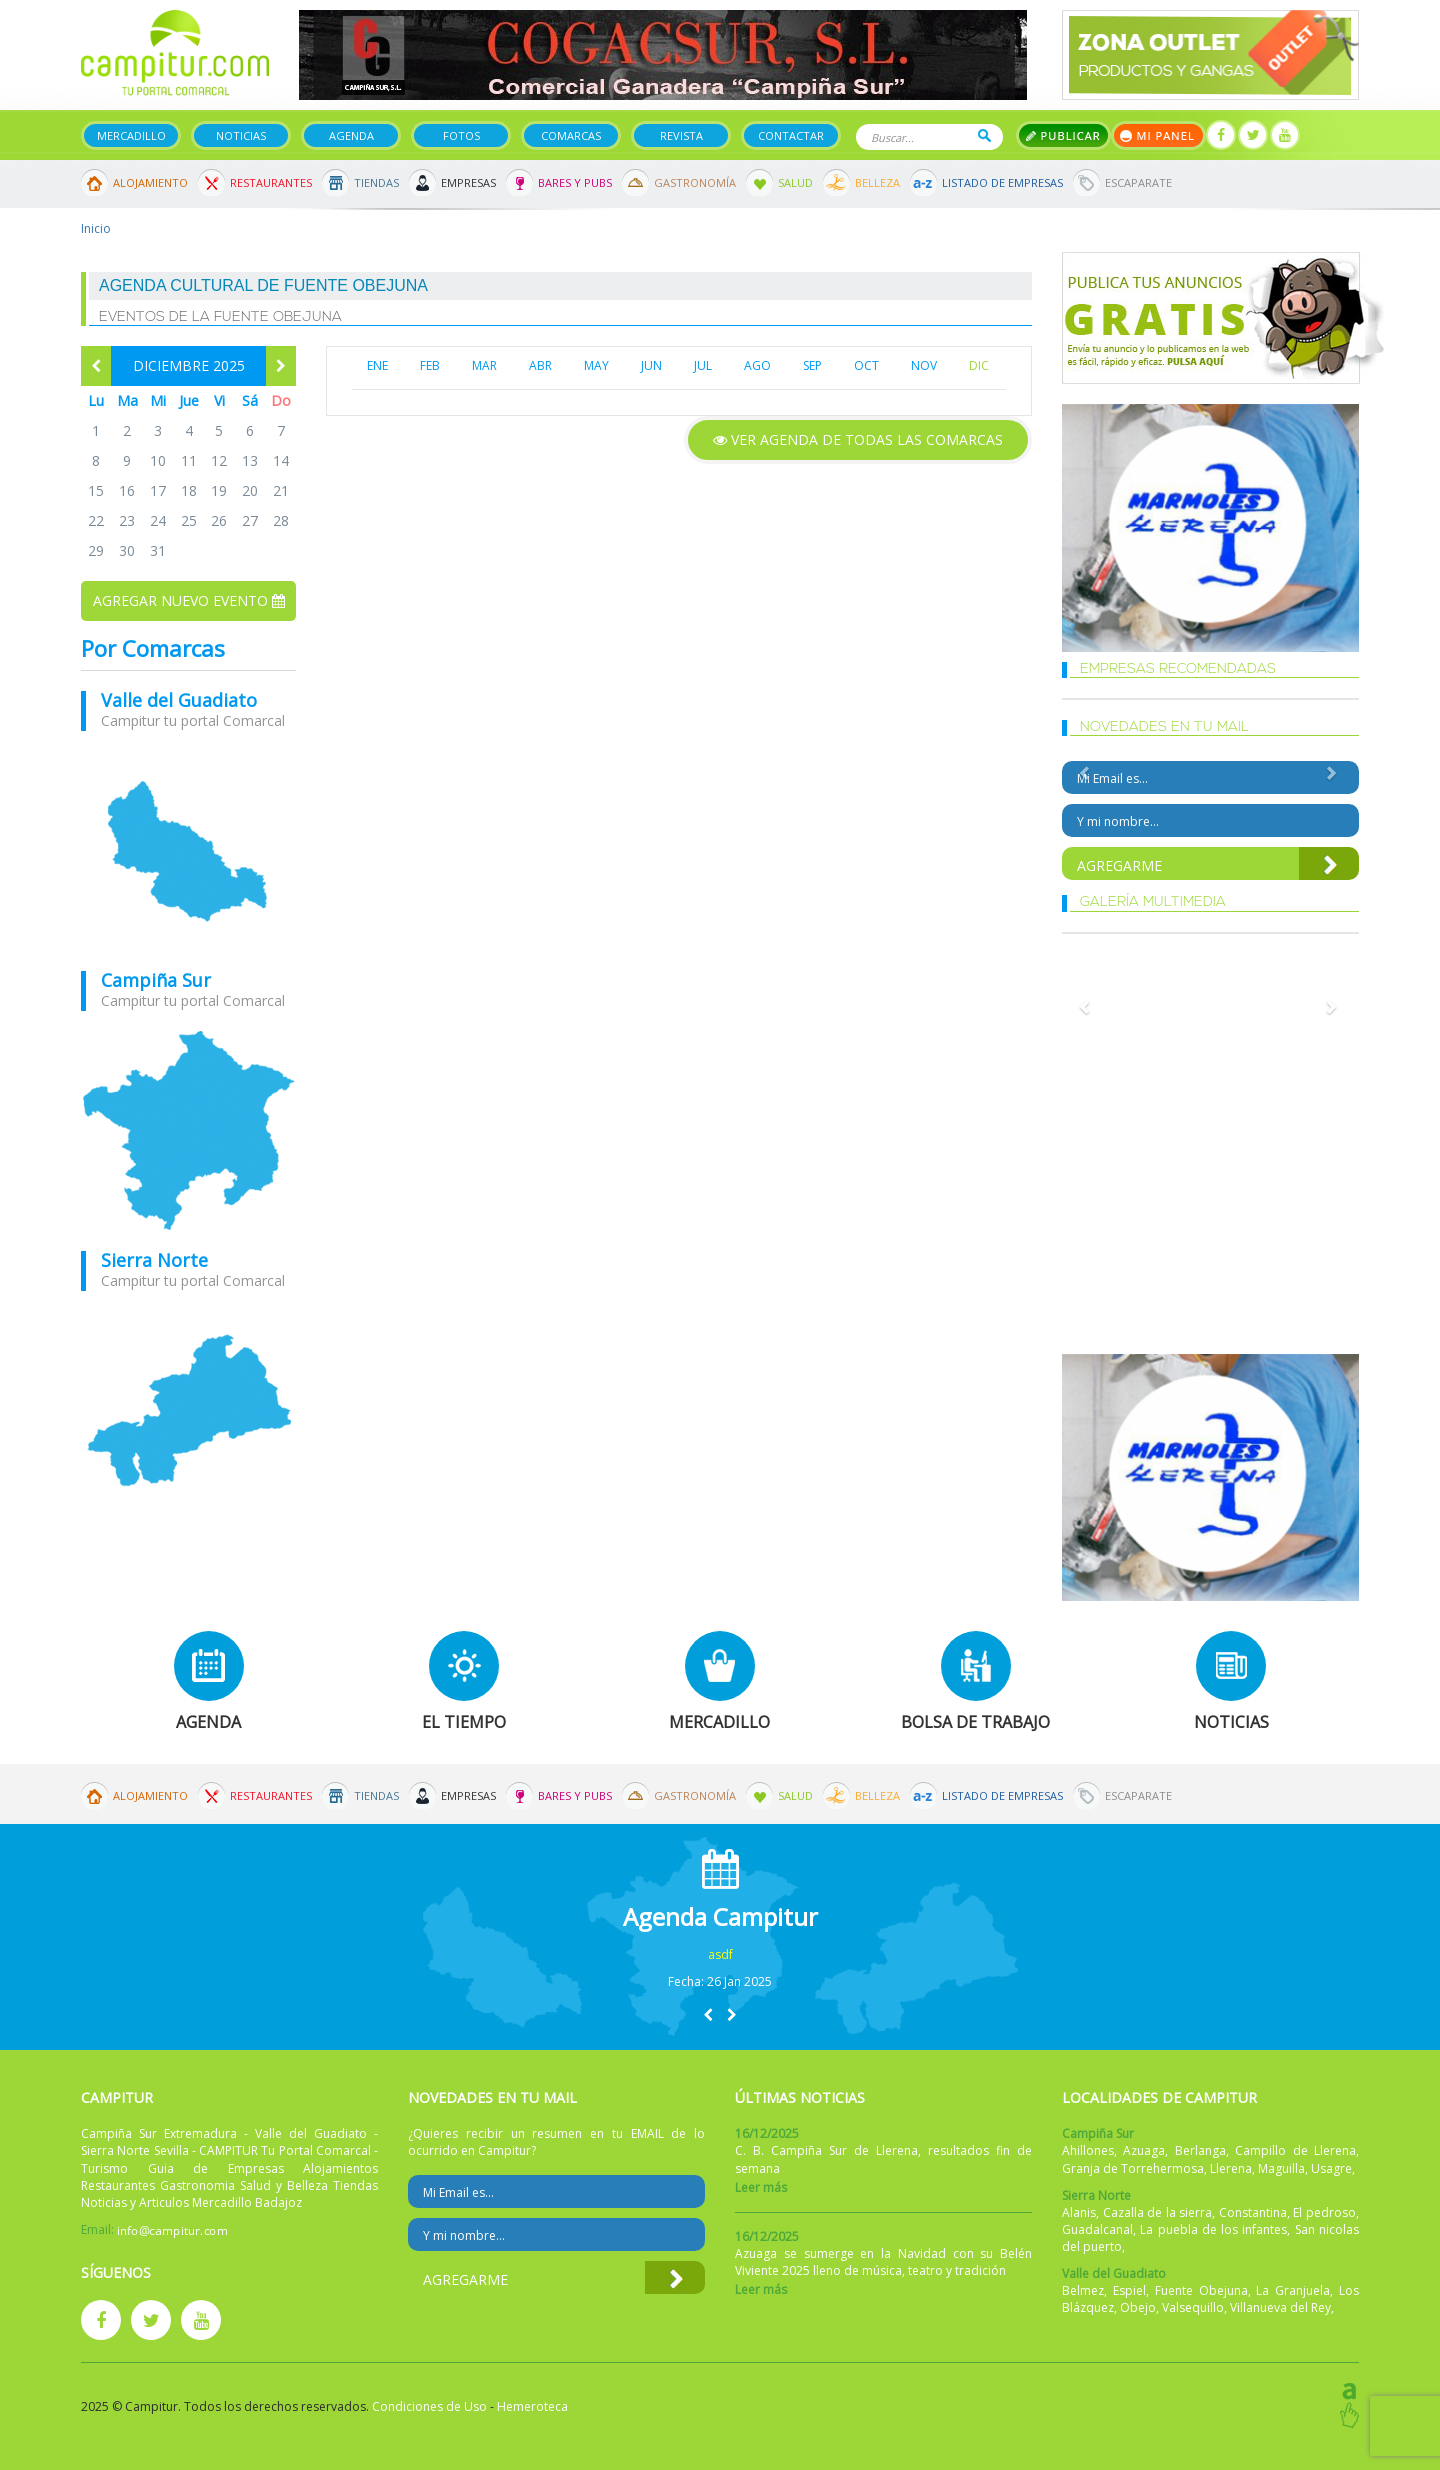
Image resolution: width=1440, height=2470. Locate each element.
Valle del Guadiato (179, 700)
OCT (866, 365)
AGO (757, 365)
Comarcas (571, 135)
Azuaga (1144, 2150)
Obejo (1138, 2307)
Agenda (351, 135)
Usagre (1331, 2168)
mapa (188, 851)
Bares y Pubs (575, 182)
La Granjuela (1293, 2290)
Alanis (1079, 2212)
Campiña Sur (156, 980)
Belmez (1083, 2290)
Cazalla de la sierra (1158, 2212)
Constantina (1253, 2212)
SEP (812, 365)
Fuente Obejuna (1201, 2290)
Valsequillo (1193, 2307)
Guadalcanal (1097, 2229)
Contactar (791, 135)
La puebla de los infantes (1213, 2229)
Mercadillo (131, 135)
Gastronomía (695, 182)
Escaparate (1138, 182)
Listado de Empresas (1002, 182)
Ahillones (1088, 2150)
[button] (708, 2014)
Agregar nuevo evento (189, 600)
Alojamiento (150, 182)
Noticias (241, 135)
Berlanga (1200, 2150)
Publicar (1063, 135)
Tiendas (376, 182)
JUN (651, 365)
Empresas (468, 182)
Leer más (761, 2187)
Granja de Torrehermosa (1133, 2168)
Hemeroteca (532, 2406)
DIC (979, 365)
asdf (720, 1954)
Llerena (1231, 2168)
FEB (430, 365)
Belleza (877, 182)
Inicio (96, 228)
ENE (377, 365)
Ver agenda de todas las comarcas (858, 439)
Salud (795, 182)
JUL (703, 365)
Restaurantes (271, 182)
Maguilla (1281, 2168)
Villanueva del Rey (1280, 2307)
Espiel (1129, 2290)
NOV (924, 365)
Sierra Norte (154, 1260)
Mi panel (1158, 135)
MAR (484, 365)
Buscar (984, 135)
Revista (681, 135)
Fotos (461, 135)
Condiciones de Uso (429, 2406)
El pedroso (1324, 2212)
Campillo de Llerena (1295, 2150)
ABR (540, 365)
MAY (596, 365)
